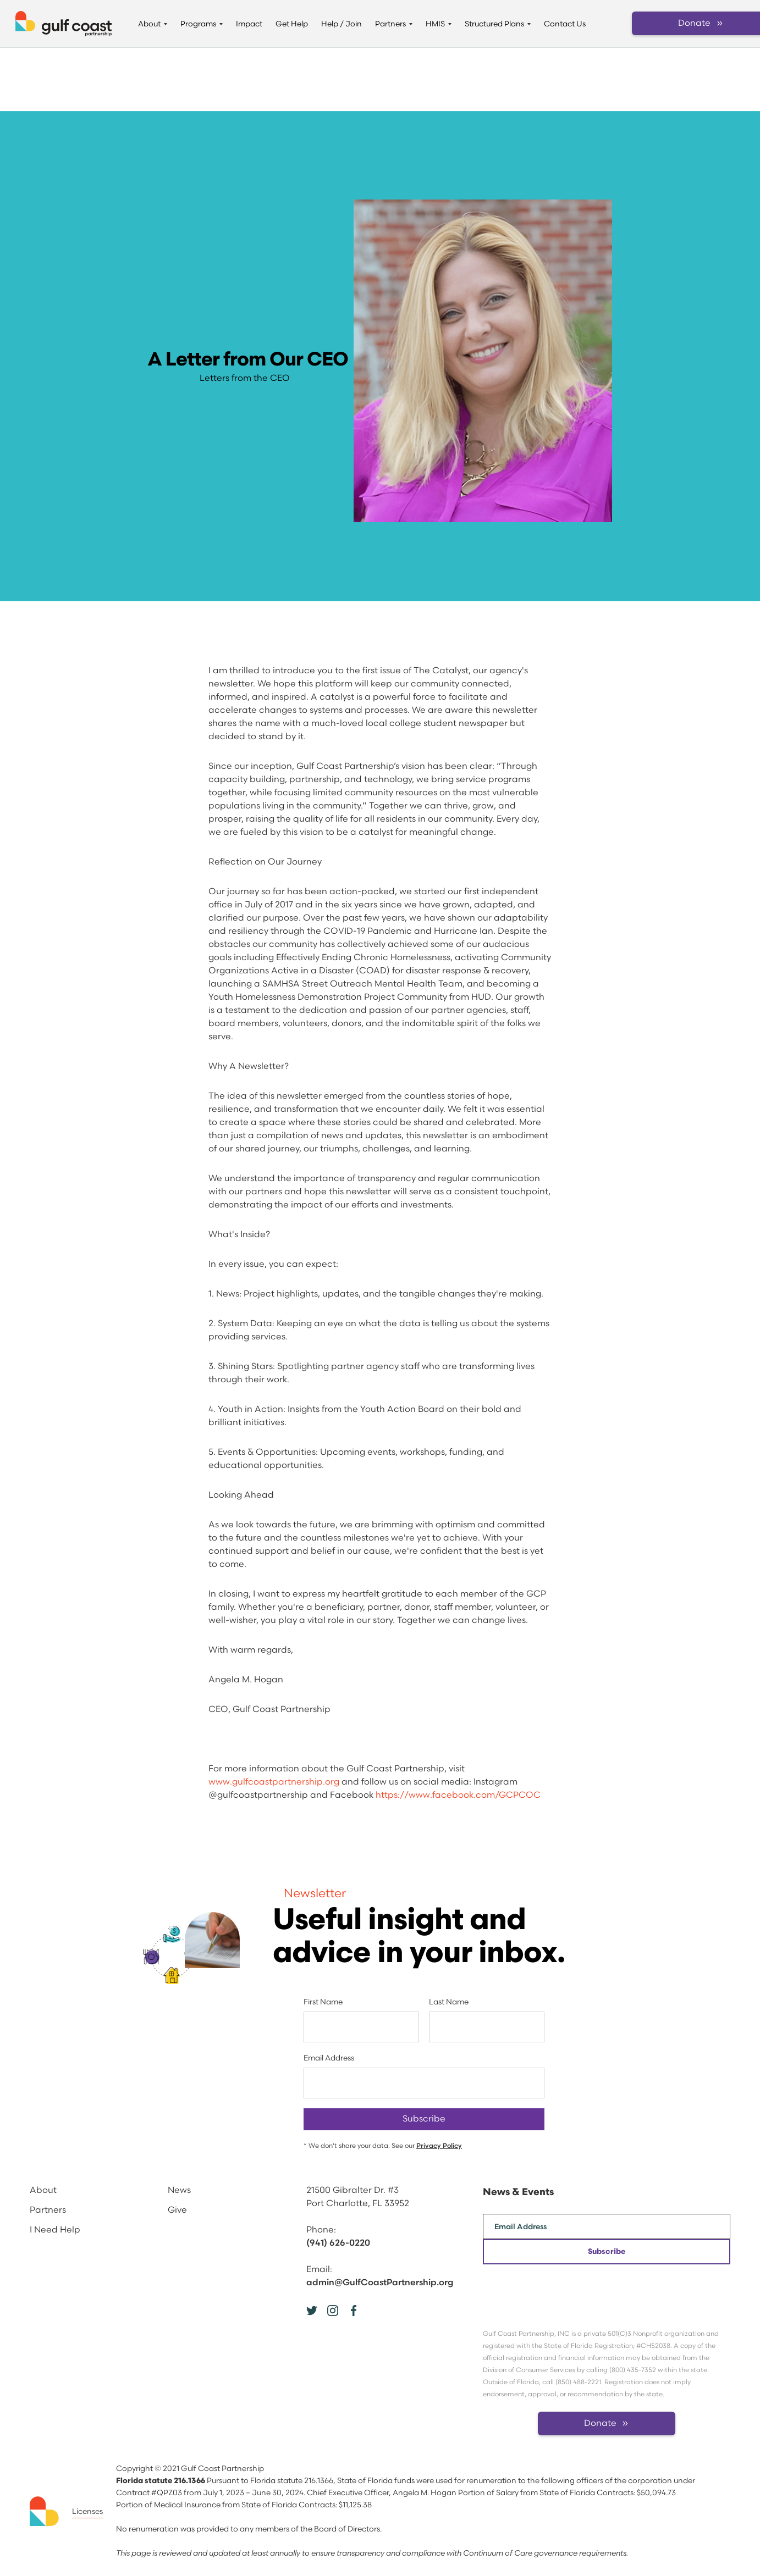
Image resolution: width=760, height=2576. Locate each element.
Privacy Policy (439, 2146)
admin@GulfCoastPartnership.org (379, 2283)
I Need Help (55, 2230)
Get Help (292, 24)
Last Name (449, 2002)
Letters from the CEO (245, 378)
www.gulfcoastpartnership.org (273, 1782)
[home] (63, 23)
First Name (323, 2002)
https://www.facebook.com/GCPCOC (458, 1795)
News (179, 2190)
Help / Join (341, 24)
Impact (249, 24)
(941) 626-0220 (338, 2243)
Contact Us (565, 24)
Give (177, 2210)
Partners (48, 2210)
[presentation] (566, 2285)
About (43, 2190)
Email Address (329, 2058)
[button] (152, 24)
